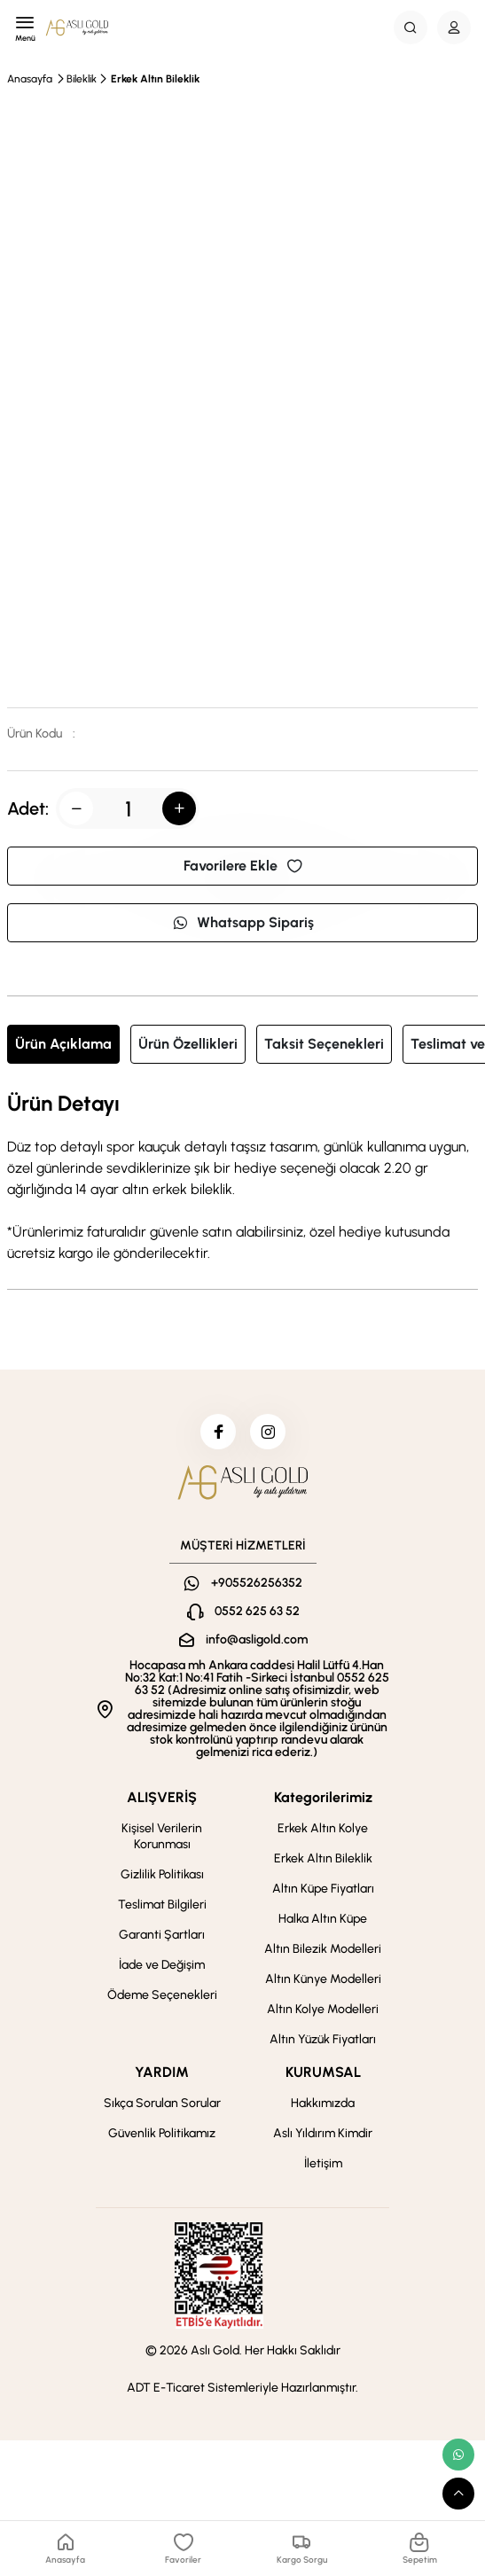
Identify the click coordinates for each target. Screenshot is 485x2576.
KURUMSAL (323, 2072)
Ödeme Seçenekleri (162, 1994)
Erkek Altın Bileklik (155, 79)
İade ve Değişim (162, 1964)
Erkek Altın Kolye (323, 1828)
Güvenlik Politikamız (161, 2133)
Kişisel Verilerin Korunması (161, 1836)
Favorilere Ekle (243, 865)
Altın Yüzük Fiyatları (323, 2039)
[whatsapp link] (458, 2455)
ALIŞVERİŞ (162, 1797)
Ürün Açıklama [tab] (63, 1043)
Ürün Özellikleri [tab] (188, 1043)
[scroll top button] (458, 2494)
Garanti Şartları (162, 1934)
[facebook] (218, 1431)
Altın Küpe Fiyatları (323, 1888)
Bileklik (81, 79)
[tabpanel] (242, 1178)
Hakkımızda (323, 2103)
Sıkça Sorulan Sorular (162, 2103)
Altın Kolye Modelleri (323, 2009)
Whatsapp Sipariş (243, 922)
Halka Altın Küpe (322, 1918)
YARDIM (162, 2072)
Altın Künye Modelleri (323, 1979)
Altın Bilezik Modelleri (322, 1948)
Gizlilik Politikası (162, 1874)
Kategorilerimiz (323, 1797)
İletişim (323, 2163)
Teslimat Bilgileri (162, 1904)
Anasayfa (29, 79)
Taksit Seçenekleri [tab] (324, 1043)
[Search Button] (410, 27)
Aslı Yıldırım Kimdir (322, 2133)
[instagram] (268, 1431)
